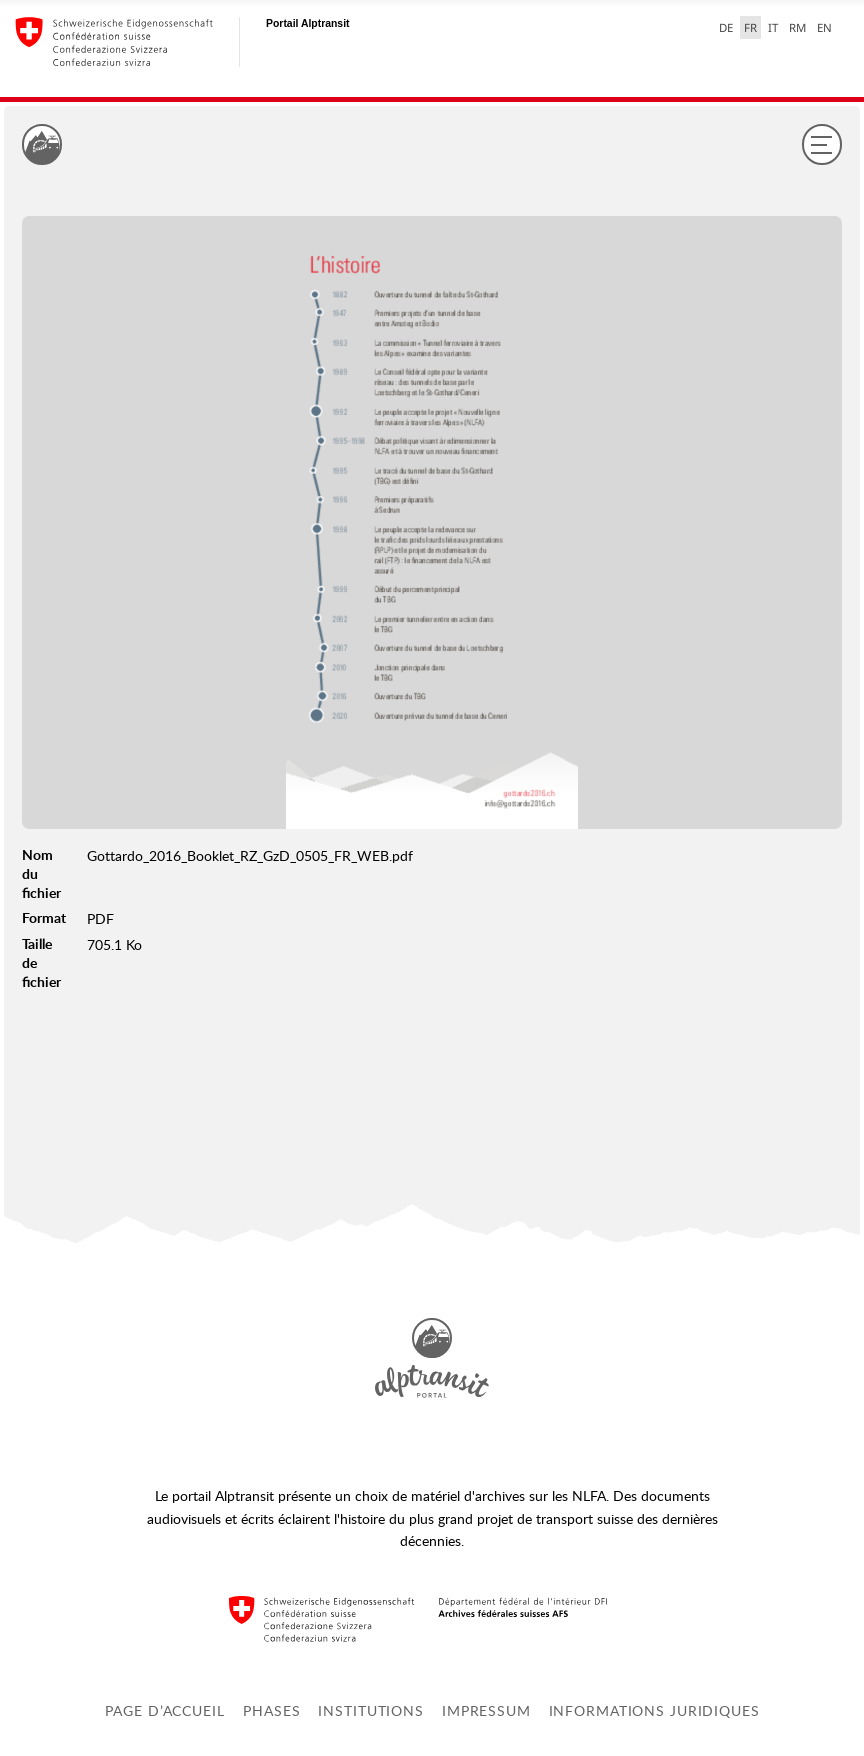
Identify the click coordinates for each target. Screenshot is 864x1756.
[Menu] (822, 144)
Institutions (371, 1710)
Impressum (486, 1710)
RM (797, 27)
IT (773, 27)
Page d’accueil (164, 1710)
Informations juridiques (654, 1710)
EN (824, 27)
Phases (271, 1710)
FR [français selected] (750, 27)
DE (726, 27)
